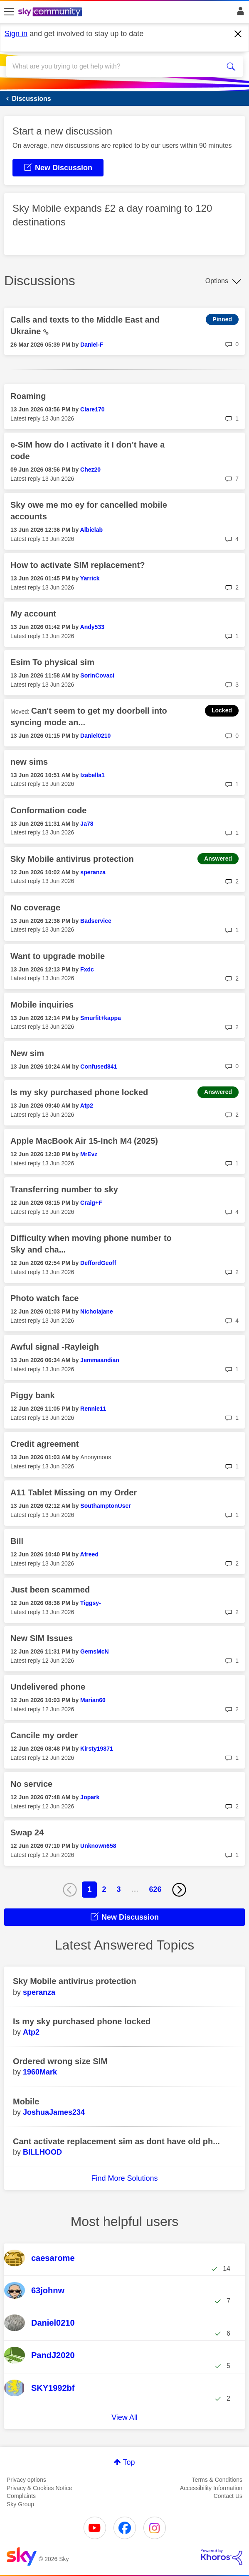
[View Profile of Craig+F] (91, 1202)
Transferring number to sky (64, 1189)
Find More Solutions (124, 2178)
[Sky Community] (51, 12)
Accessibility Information (211, 2488)
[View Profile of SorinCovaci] (97, 675)
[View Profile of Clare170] (92, 409)
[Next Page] (179, 1889)
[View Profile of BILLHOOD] (42, 2152)
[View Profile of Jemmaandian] (99, 1360)
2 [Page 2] (104, 1889)
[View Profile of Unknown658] (98, 1845)
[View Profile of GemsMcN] (94, 1651)
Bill (16, 1541)
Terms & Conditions (217, 2479)
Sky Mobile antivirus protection (72, 859)
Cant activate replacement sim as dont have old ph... (116, 2141)
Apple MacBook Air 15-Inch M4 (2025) (84, 1140)
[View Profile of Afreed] (89, 1554)
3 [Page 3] (118, 1889)
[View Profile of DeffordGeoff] (98, 1263)
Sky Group (20, 2504)
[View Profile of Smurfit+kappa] (100, 1018)
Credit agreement (44, 1443)
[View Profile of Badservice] (95, 920)
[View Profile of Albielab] (91, 529)
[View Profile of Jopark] (89, 1797)
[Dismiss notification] (238, 34)
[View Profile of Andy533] (92, 627)
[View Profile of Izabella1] (92, 775)
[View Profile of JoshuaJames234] (54, 2112)
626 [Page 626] (155, 1889)
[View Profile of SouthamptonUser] (105, 1505)
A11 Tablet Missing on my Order (73, 1492)
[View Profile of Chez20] (90, 469)
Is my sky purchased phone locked (79, 1092)
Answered (218, 858)
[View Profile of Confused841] (98, 1066)
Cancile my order (44, 1735)
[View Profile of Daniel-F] (91, 344)
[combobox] (112, 66)
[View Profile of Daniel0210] (95, 735)
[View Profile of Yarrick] (90, 578)
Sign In (239, 13)
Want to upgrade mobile (57, 956)
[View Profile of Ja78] (86, 823)
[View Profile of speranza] (93, 872)
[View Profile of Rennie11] (93, 1408)
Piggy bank (32, 1395)
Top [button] (129, 2462)
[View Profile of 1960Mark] (40, 2072)
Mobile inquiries (42, 1004)
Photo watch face (44, 1298)
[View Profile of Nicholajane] (96, 1311)
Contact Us (228, 2496)
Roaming (28, 396)
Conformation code (48, 810)
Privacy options (26, 2479)
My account (33, 613)
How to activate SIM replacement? (77, 565)
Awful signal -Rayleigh (54, 1346)
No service (31, 1783)
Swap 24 (27, 1832)
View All (124, 2417)
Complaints (21, 2496)
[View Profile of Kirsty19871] (96, 1748)
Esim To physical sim (52, 662)
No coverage (35, 907)
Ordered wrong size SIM (60, 2061)
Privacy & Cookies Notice (39, 2488)
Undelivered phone (47, 1686)
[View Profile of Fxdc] (87, 969)
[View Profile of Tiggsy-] (90, 1603)
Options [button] (216, 280)
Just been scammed (50, 1589)
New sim (27, 1053)
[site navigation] (9, 12)
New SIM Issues (41, 1638)
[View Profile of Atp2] (86, 1105)
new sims (29, 761)
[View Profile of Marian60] (93, 1700)
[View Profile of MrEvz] (88, 1154)
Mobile (26, 2101)
